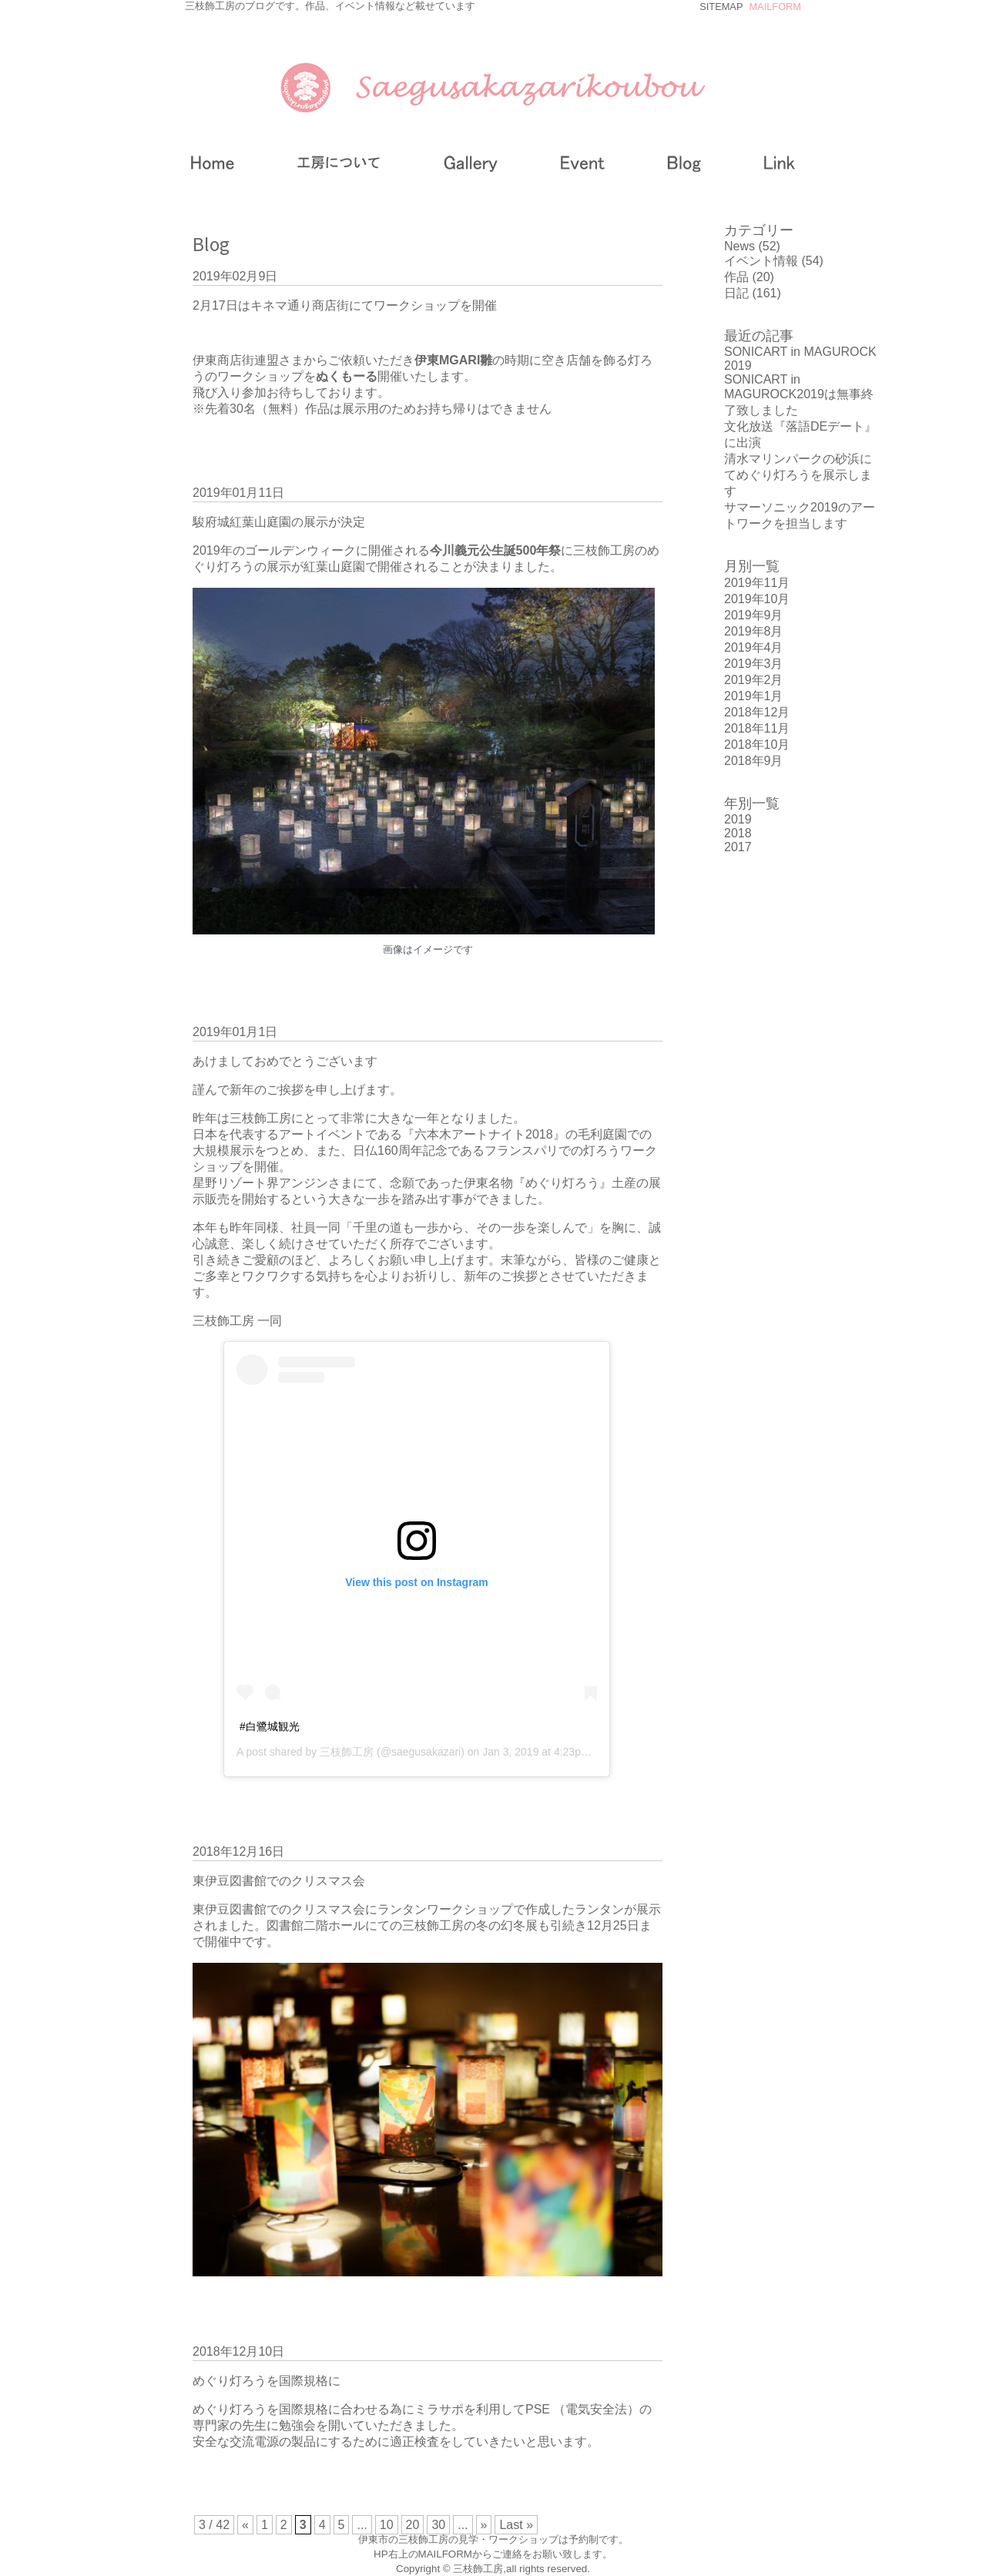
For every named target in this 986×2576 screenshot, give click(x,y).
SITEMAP (721, 6)
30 (438, 2524)
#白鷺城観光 (270, 1726)
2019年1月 (753, 696)
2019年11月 (757, 582)
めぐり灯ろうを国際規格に (266, 2380)
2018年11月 (757, 728)
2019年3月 (753, 663)
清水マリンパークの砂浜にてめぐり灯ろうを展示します (798, 475)
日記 (736, 293)
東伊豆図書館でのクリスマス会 (279, 1880)
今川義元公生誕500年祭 (496, 550)
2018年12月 (757, 712)
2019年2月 (753, 679)
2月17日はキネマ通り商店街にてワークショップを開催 (345, 305)
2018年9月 (753, 760)
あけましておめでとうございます (285, 1061)
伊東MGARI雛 (453, 360)
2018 (738, 833)
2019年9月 (753, 615)
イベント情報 (761, 260)
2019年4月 (753, 647)
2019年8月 (753, 631)
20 (413, 2524)
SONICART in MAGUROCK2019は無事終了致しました (799, 395)
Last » (516, 2524)
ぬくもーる (346, 376)
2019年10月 (757, 598)
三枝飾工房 (347, 1752)
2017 (738, 847)
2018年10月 (757, 744)
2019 (738, 819)
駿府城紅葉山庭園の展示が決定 (279, 521)
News (739, 246)
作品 (736, 276)
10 (387, 2524)
